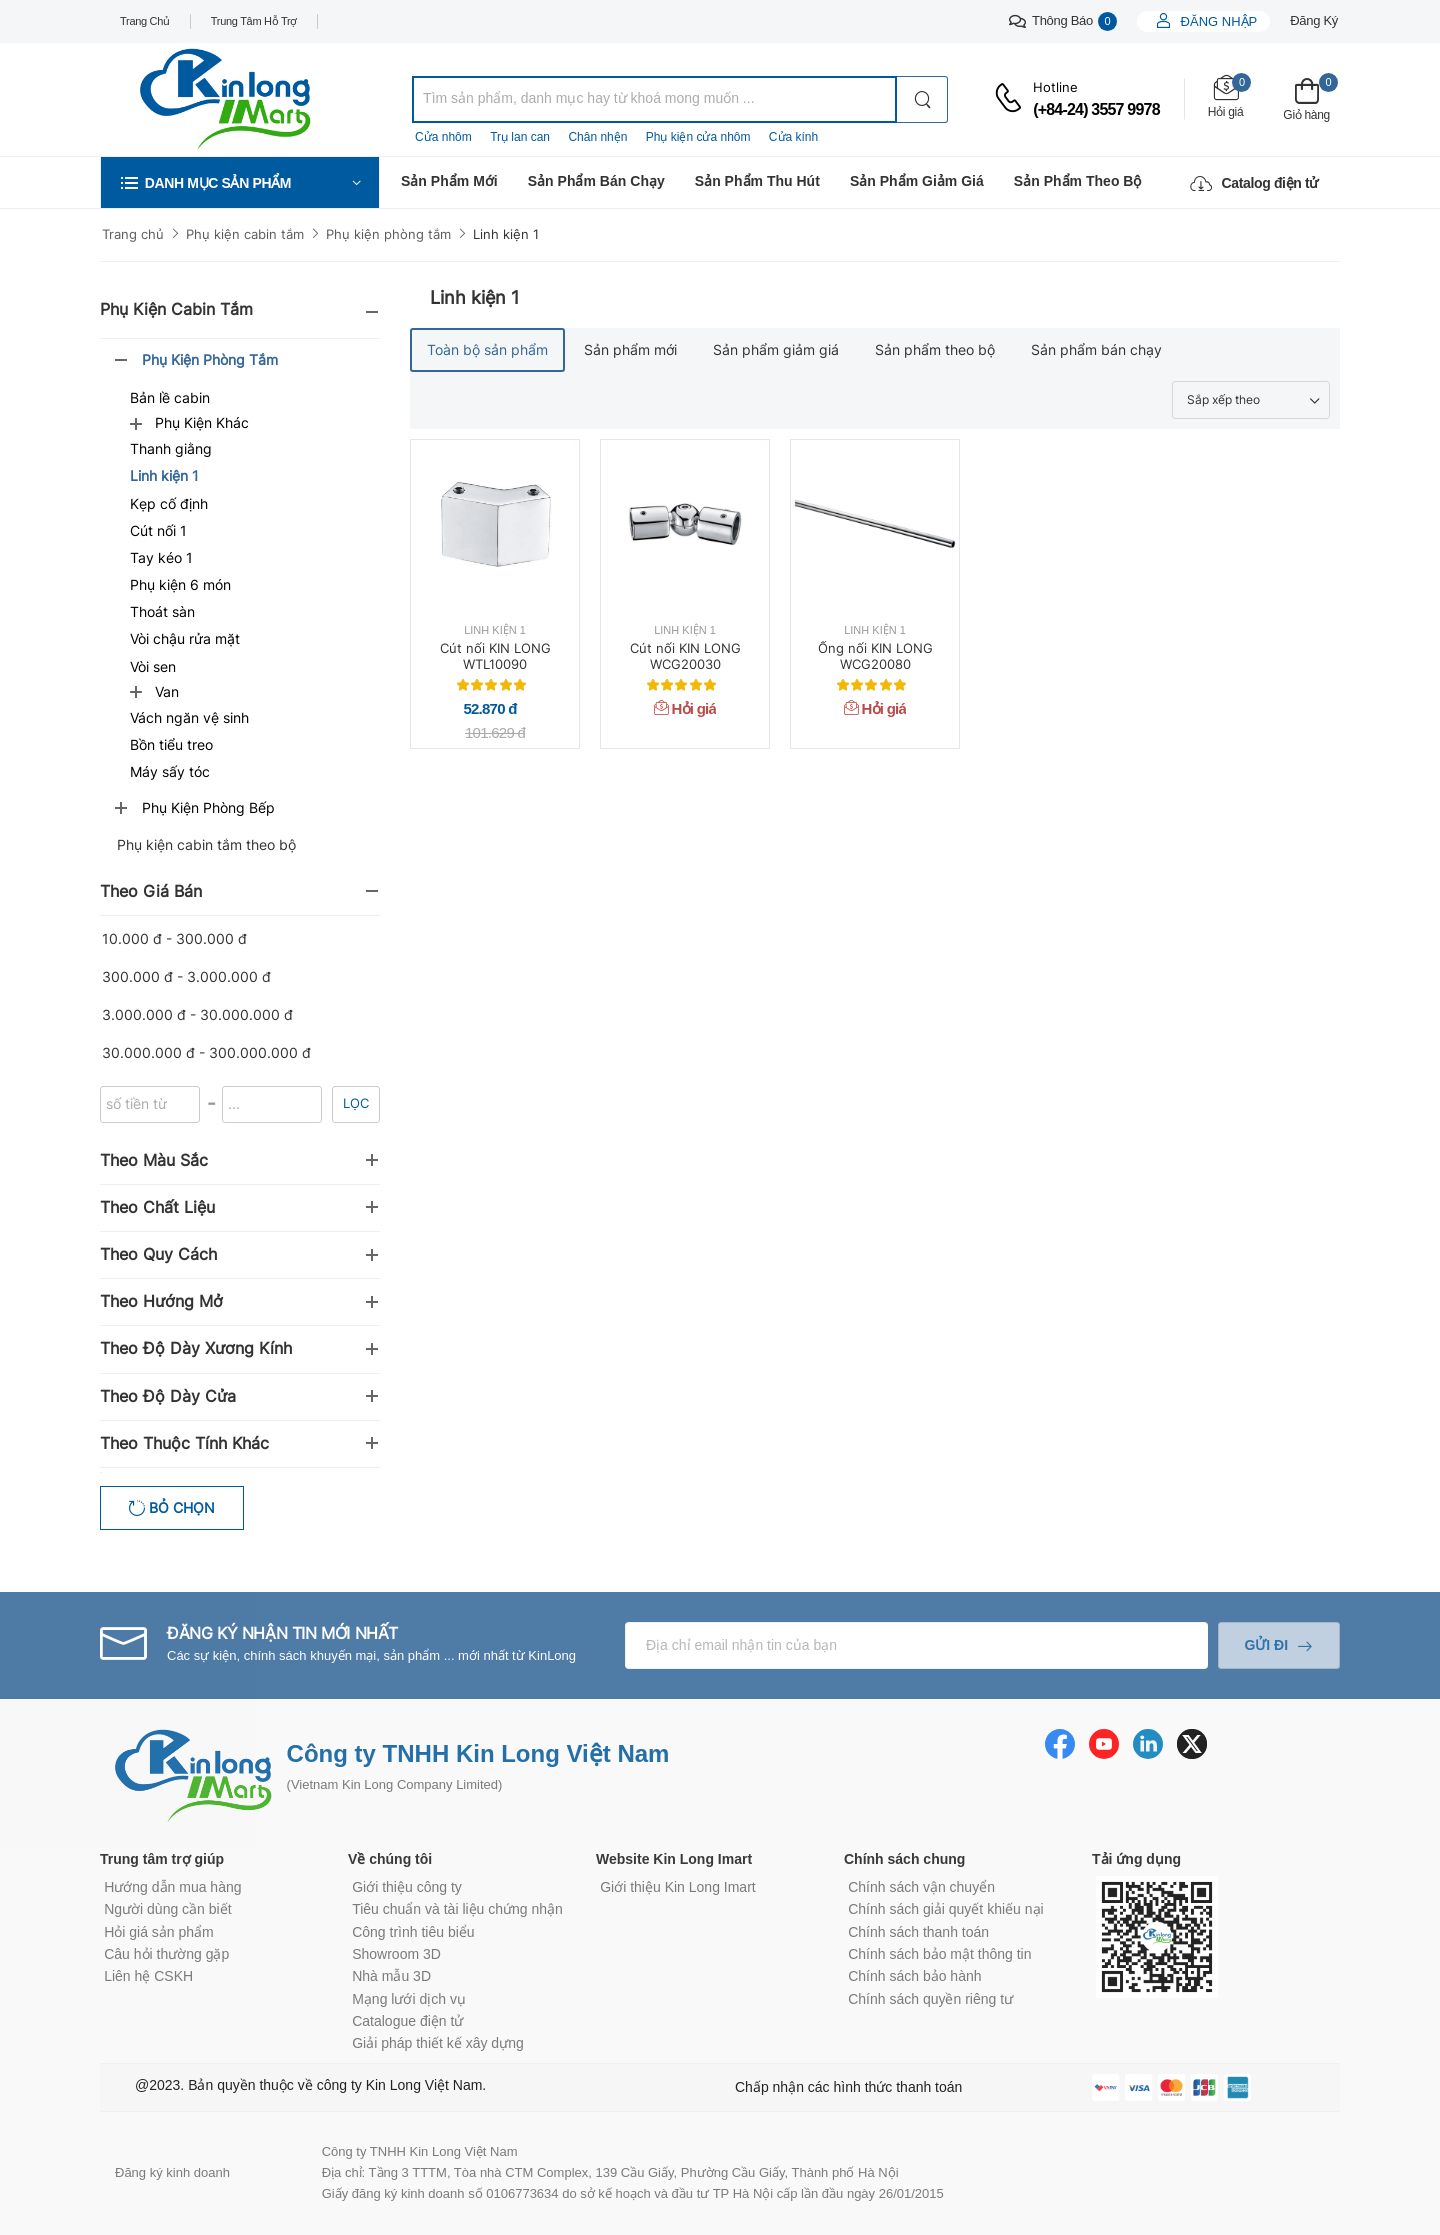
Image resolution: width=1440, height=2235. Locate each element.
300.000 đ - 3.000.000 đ (186, 976)
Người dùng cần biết (167, 1909)
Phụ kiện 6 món (180, 584)
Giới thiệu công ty (407, 1887)
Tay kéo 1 (161, 557)
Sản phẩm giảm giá (917, 181)
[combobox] (654, 99)
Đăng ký (1314, 20)
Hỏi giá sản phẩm (159, 1932)
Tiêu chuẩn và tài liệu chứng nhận (457, 1909)
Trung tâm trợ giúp (162, 1859)
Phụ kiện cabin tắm (245, 234)
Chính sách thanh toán (918, 1932)
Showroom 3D (396, 1954)
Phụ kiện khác (202, 422)
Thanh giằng (171, 448)
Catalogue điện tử (407, 2021)
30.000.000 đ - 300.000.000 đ (206, 1052)
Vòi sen (153, 666)
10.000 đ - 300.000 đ (174, 938)
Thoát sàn (162, 611)
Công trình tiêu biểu (413, 1932)
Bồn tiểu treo (171, 744)
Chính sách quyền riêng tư (930, 1999)
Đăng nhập (1217, 21)
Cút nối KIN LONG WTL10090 (495, 656)
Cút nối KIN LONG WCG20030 (685, 656)
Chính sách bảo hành (914, 1976)
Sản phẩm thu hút (757, 181)
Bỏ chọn (180, 1507)
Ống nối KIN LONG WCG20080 (875, 656)
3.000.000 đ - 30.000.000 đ (197, 1014)
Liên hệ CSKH (148, 1976)
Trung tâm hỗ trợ (254, 21)
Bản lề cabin (170, 397)
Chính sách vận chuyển (921, 1887)
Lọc (356, 1103)
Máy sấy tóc (170, 771)
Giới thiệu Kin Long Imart (678, 1887)
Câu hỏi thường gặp (166, 1954)
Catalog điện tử (1254, 183)
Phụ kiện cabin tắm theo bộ (206, 844)
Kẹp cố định (169, 503)
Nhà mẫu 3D (391, 1976)
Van (167, 691)
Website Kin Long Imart (674, 1859)
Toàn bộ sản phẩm (487, 349)
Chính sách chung (904, 1859)
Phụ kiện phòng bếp (208, 807)
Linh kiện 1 (506, 234)
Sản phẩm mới (449, 181)
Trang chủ (145, 21)
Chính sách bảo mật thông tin (939, 1954)
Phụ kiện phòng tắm (388, 234)
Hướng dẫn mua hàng (172, 1887)
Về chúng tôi (390, 1859)
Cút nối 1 (158, 530)
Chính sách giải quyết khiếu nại (945, 1909)
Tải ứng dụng (1136, 1859)
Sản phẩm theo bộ (1078, 181)
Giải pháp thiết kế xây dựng (438, 2043)
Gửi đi (1266, 1645)
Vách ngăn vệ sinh (189, 717)
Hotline (1055, 87)
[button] (240, 182)
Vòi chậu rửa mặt (185, 638)
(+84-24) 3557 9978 (1096, 109)
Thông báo (1063, 21)
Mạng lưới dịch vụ (409, 1999)
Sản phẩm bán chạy (596, 181)
